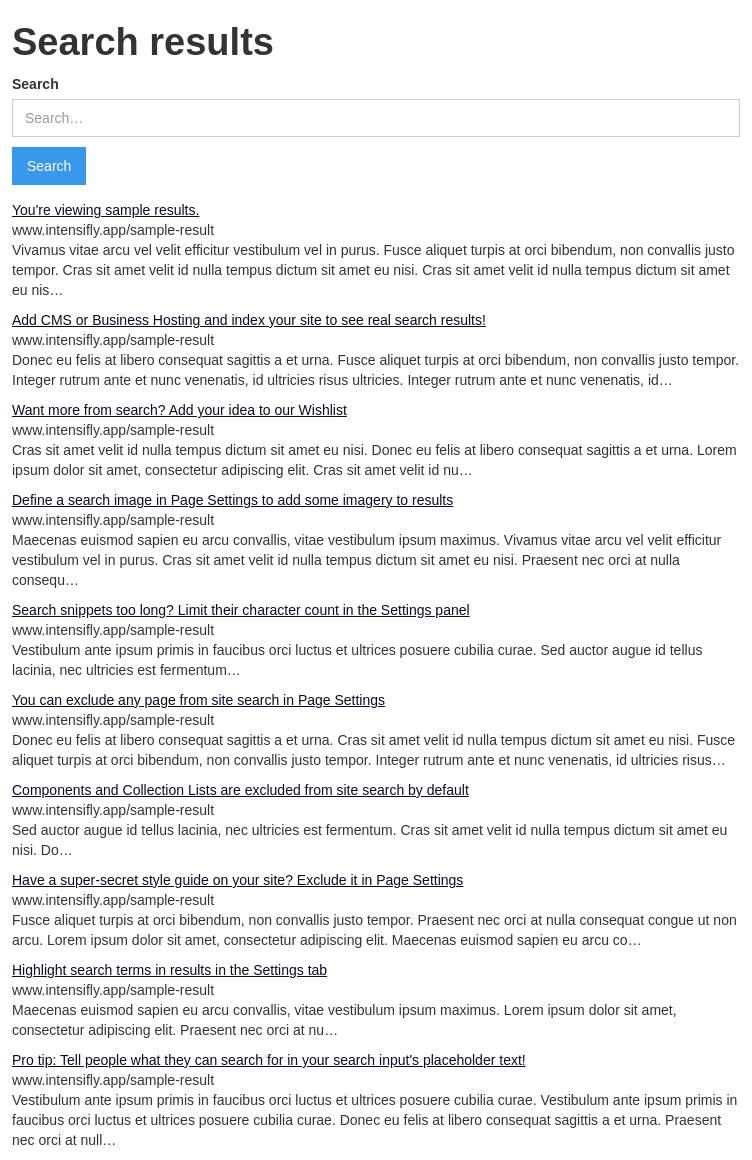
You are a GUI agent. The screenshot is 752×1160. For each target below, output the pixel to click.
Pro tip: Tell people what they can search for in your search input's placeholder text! (269, 1060)
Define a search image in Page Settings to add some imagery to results (232, 500)
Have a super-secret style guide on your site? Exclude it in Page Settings (237, 880)
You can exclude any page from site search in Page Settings (198, 700)
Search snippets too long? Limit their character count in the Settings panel (241, 610)
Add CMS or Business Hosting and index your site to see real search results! (249, 320)
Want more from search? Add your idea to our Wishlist (179, 410)
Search (35, 84)
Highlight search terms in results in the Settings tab (169, 970)
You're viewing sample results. (105, 210)
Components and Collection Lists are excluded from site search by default (240, 790)
